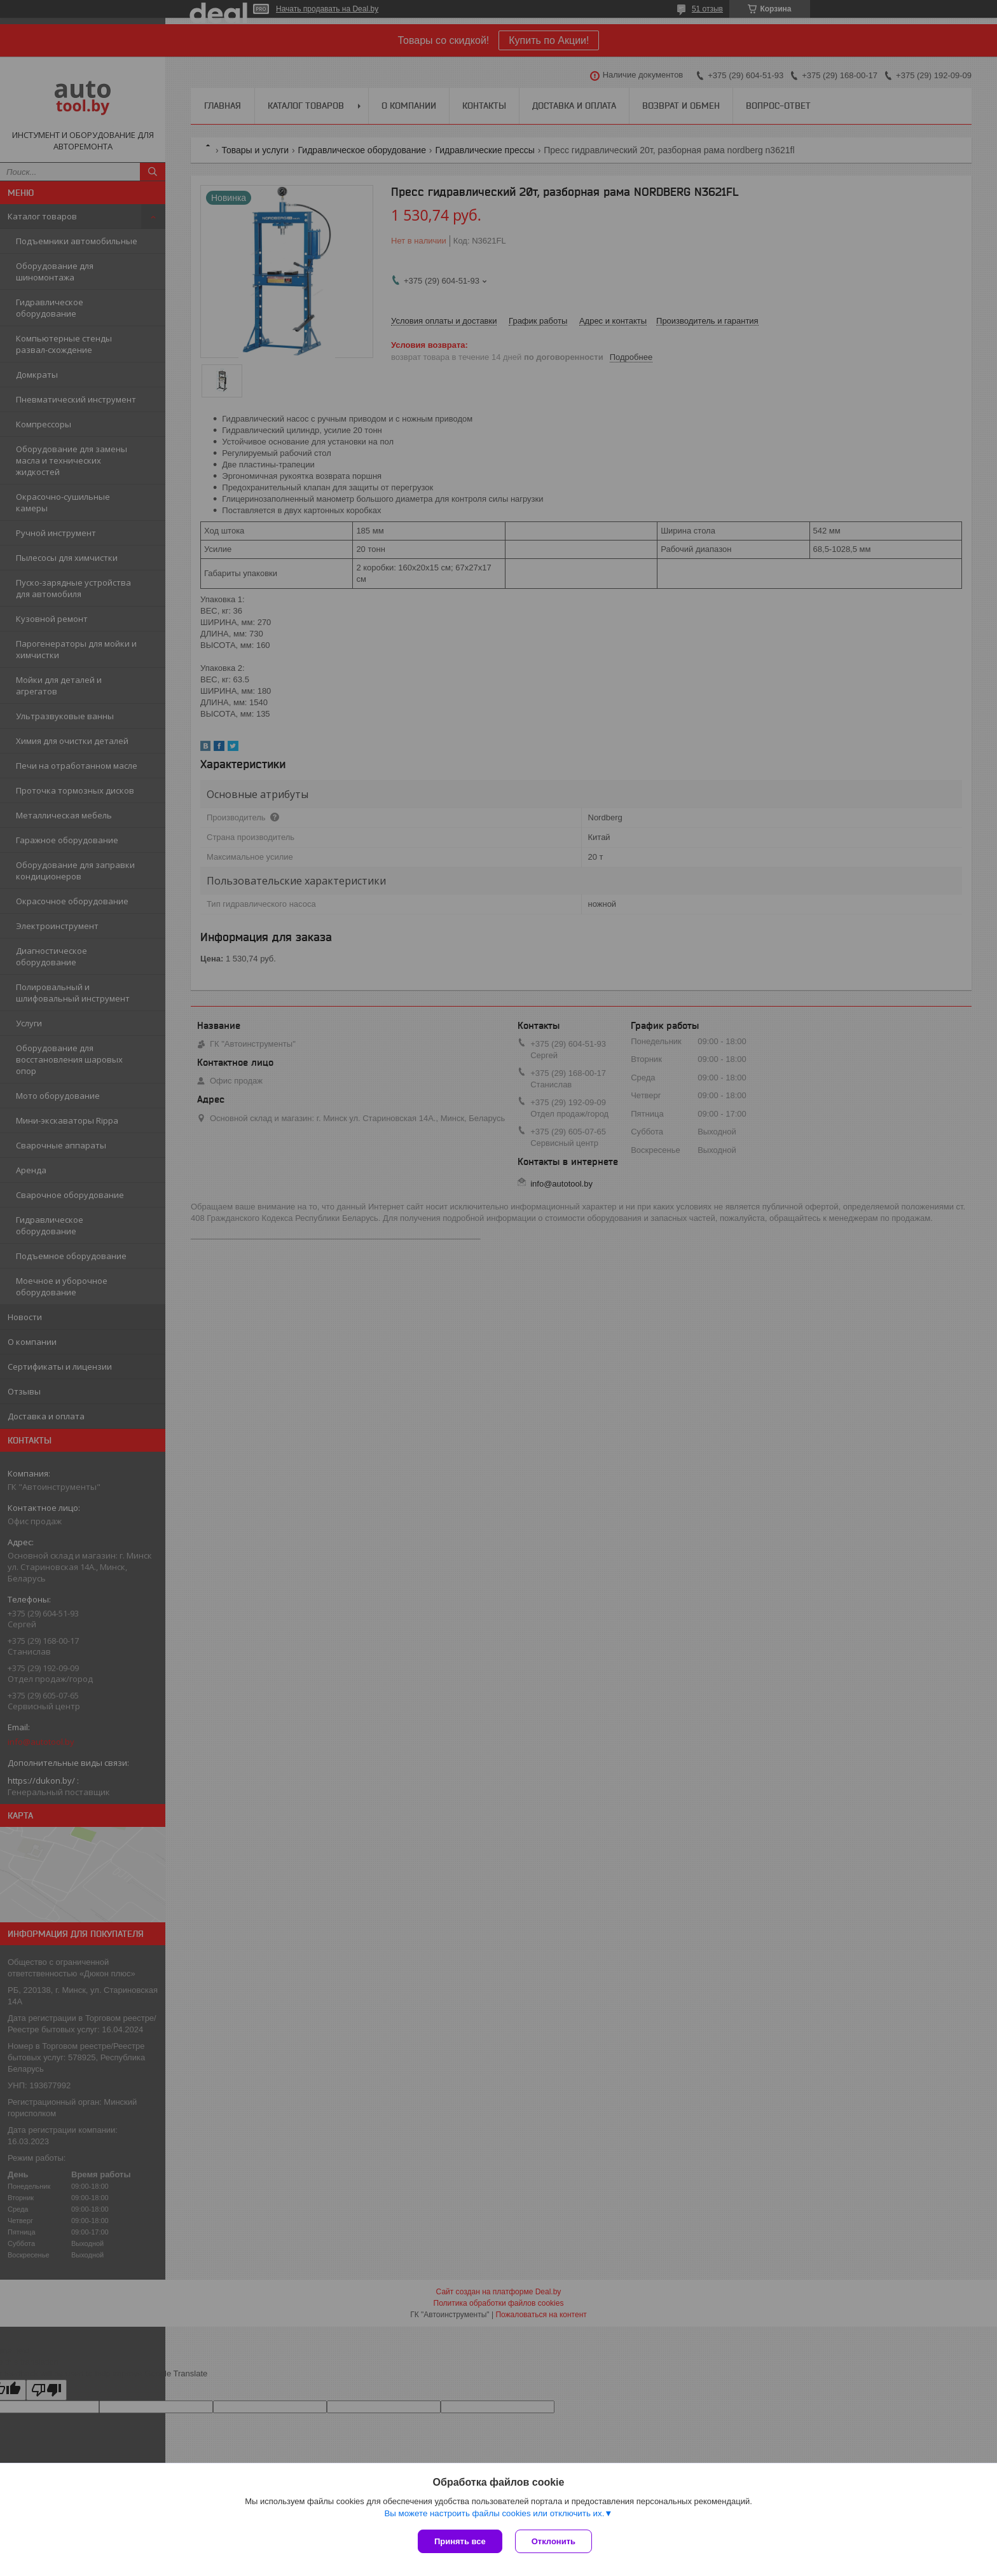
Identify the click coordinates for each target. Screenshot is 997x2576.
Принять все (460, 2541)
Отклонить (553, 2541)
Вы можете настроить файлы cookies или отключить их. (494, 2513)
